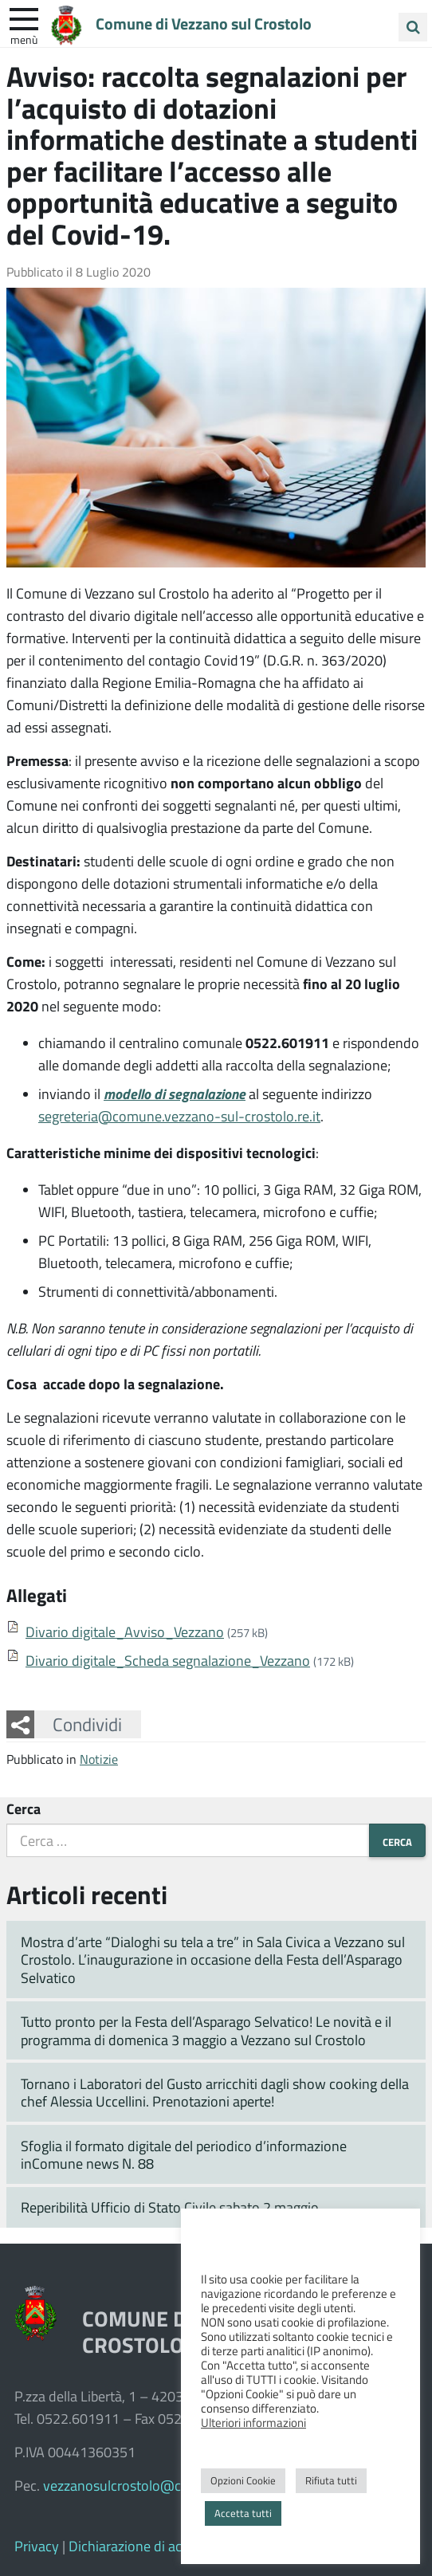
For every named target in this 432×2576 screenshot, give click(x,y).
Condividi (87, 1724)
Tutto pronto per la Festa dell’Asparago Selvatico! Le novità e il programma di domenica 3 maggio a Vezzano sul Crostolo (206, 2030)
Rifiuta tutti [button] (331, 2480)
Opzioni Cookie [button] (243, 2480)
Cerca (23, 1808)
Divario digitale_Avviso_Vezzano (125, 1631)
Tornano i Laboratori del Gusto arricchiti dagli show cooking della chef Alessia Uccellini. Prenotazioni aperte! (215, 2092)
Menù (23, 39)
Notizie (99, 1758)
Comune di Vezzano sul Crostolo (216, 23)
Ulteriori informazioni (253, 2422)
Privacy (36, 2545)
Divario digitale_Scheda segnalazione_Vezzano (168, 1660)
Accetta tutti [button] (243, 2513)
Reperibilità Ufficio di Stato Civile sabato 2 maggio (170, 2207)
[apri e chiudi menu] (24, 17)
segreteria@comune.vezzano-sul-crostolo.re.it (179, 1115)
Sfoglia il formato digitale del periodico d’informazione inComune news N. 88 (184, 2155)
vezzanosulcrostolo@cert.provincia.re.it (162, 2485)
